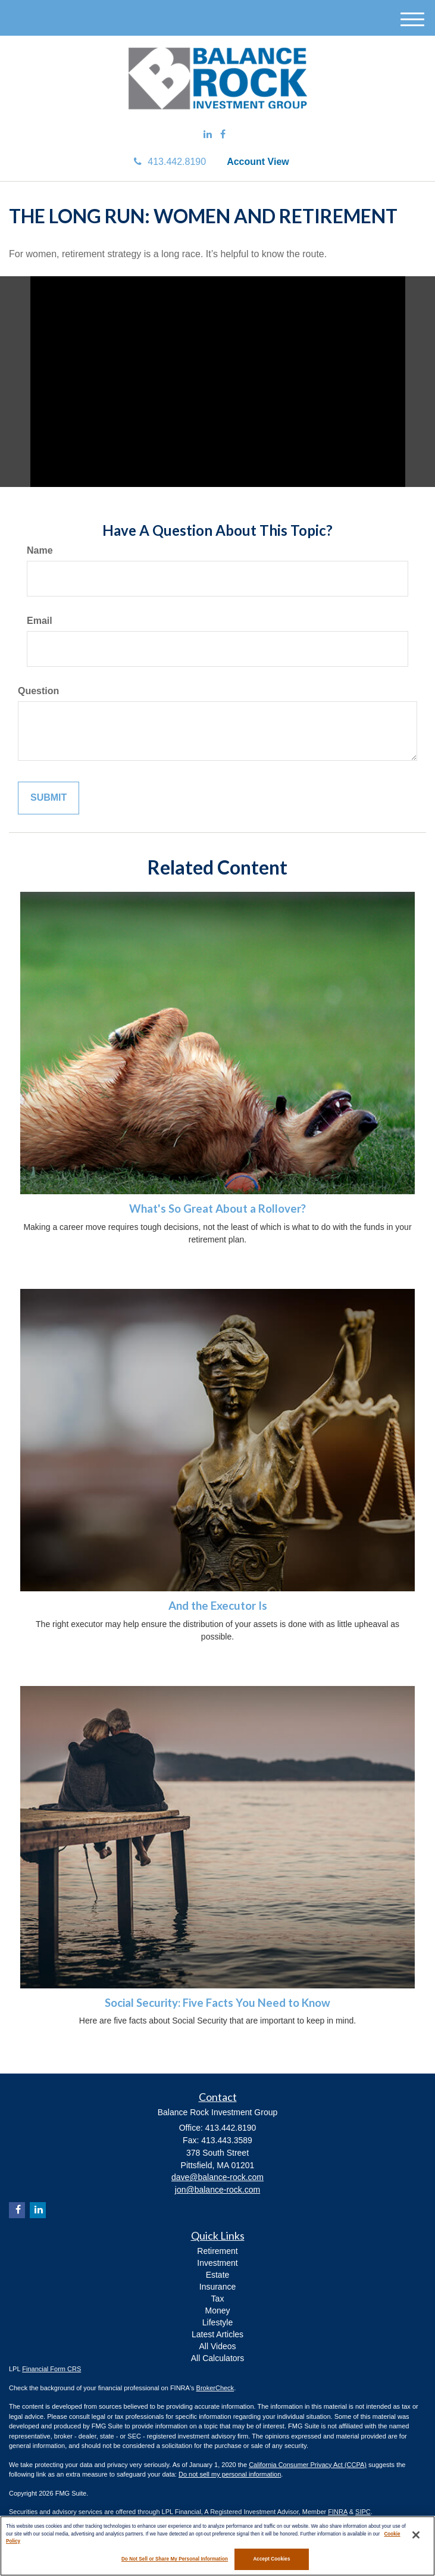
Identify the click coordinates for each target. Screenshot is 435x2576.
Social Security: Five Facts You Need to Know (217, 2002)
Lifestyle (217, 2322)
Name (40, 550)
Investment (217, 2263)
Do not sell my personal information (230, 2474)
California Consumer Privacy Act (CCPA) (308, 2464)
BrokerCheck (215, 2387)
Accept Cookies (271, 2559)
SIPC (363, 2511)
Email (39, 621)
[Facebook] (223, 135)
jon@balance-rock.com (217, 2189)
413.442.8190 (170, 162)
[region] (217, 2546)
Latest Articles (217, 2334)
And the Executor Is (217, 1605)
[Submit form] (48, 798)
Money (217, 2310)
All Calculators (217, 2358)
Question (38, 691)
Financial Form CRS (51, 2368)
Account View (258, 162)
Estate (218, 2275)
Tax (217, 2298)
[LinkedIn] (208, 135)
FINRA (337, 2511)
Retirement (217, 2251)
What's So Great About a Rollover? (217, 1208)
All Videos (217, 2346)
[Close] (416, 2535)
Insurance (217, 2286)
